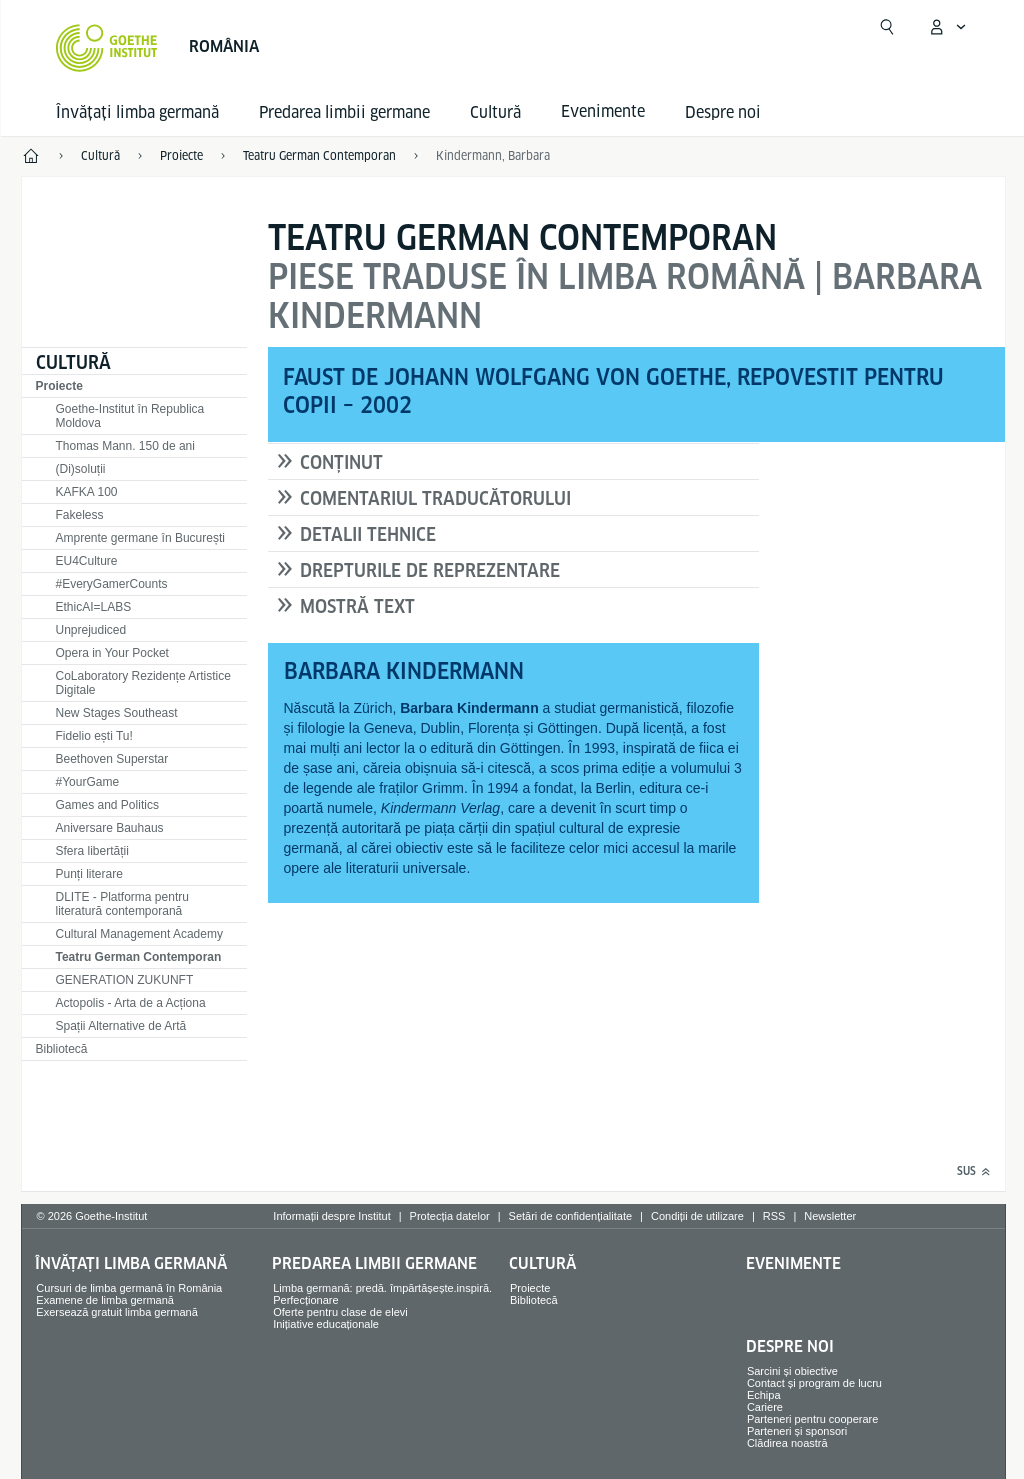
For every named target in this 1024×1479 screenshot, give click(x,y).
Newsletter (830, 1216)
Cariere (765, 1407)
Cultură (495, 112)
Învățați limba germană (137, 112)
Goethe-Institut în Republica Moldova (130, 416)
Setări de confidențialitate (571, 1216)
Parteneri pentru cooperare (812, 1419)
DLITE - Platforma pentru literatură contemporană (122, 904)
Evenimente (793, 1263)
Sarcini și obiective (792, 1371)
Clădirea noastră (787, 1443)
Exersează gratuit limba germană (116, 1312)
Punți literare (89, 874)
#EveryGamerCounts (112, 584)
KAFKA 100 (87, 492)
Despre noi (723, 112)
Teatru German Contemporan (139, 957)
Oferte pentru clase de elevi (340, 1312)
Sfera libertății (92, 851)
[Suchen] (887, 27)
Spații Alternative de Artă (121, 1026)
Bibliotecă (62, 1049)
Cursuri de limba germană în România (129, 1288)
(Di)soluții (81, 469)
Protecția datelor (450, 1216)
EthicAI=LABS (94, 607)
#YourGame (88, 782)
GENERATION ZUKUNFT (125, 980)
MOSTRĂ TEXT (357, 606)
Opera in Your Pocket (112, 653)
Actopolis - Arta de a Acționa (131, 1003)
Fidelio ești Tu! (94, 736)
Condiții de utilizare (697, 1216)
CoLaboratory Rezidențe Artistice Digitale (143, 683)
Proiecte (59, 386)
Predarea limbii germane (344, 112)
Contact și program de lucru (814, 1383)
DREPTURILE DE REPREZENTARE (430, 570)
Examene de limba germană (105, 1300)
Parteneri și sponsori (797, 1431)
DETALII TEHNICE (368, 534)
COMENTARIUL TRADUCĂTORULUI (435, 498)
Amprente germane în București (140, 538)
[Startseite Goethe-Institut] (106, 48)
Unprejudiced (91, 630)
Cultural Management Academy (139, 934)
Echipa (764, 1395)
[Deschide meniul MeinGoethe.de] (947, 27)
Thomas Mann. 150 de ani (125, 446)
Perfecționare (305, 1300)
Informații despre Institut (331, 1216)
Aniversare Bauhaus (110, 828)
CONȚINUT (341, 462)
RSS (774, 1216)
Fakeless (80, 515)
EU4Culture (87, 561)
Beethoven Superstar (112, 759)
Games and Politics (107, 805)
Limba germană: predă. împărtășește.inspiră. (382, 1288)
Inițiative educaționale (326, 1324)
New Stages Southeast (117, 713)
